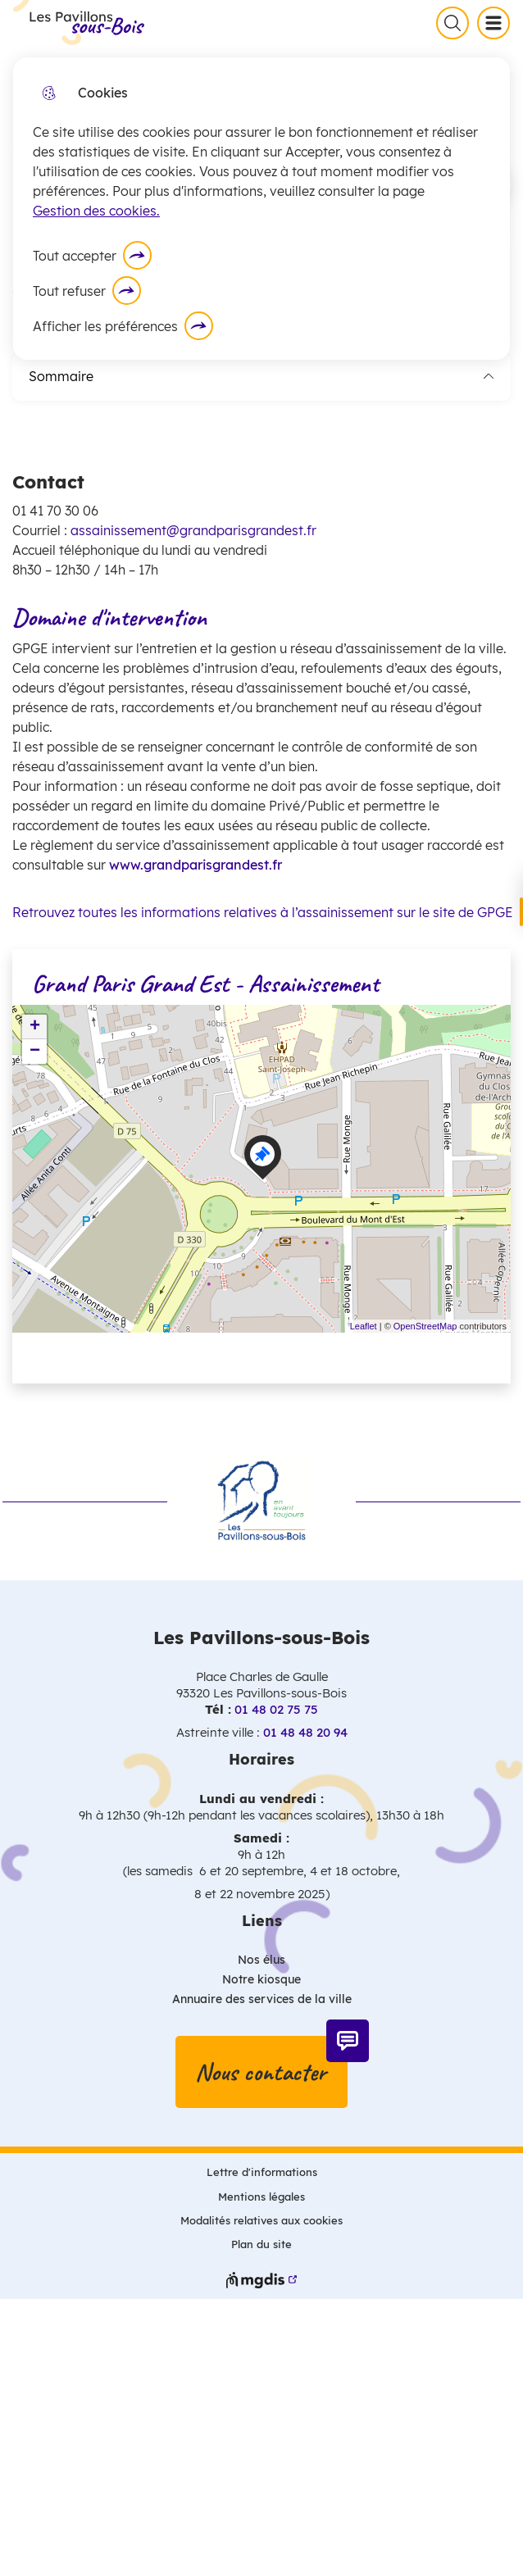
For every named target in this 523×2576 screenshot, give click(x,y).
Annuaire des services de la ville (262, 1999)
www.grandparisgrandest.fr (195, 864)
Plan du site (261, 2244)
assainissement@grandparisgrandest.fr (193, 530)
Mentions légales (261, 2196)
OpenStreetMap (425, 1326)
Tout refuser (69, 291)
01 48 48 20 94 (305, 1732)
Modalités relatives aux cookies (261, 2220)
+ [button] (35, 1027)
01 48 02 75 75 (276, 1709)
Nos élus (261, 1959)
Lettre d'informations (262, 2171)
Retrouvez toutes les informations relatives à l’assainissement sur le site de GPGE (261, 912)
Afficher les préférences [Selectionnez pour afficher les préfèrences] (105, 326)
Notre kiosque (261, 1979)
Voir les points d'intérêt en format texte (149, 1358)
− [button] (35, 1051)
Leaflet (363, 1326)
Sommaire (261, 376)
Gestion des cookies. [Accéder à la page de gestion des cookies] (96, 210)
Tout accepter (74, 256)
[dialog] (261, 208)
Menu (497, 22)
